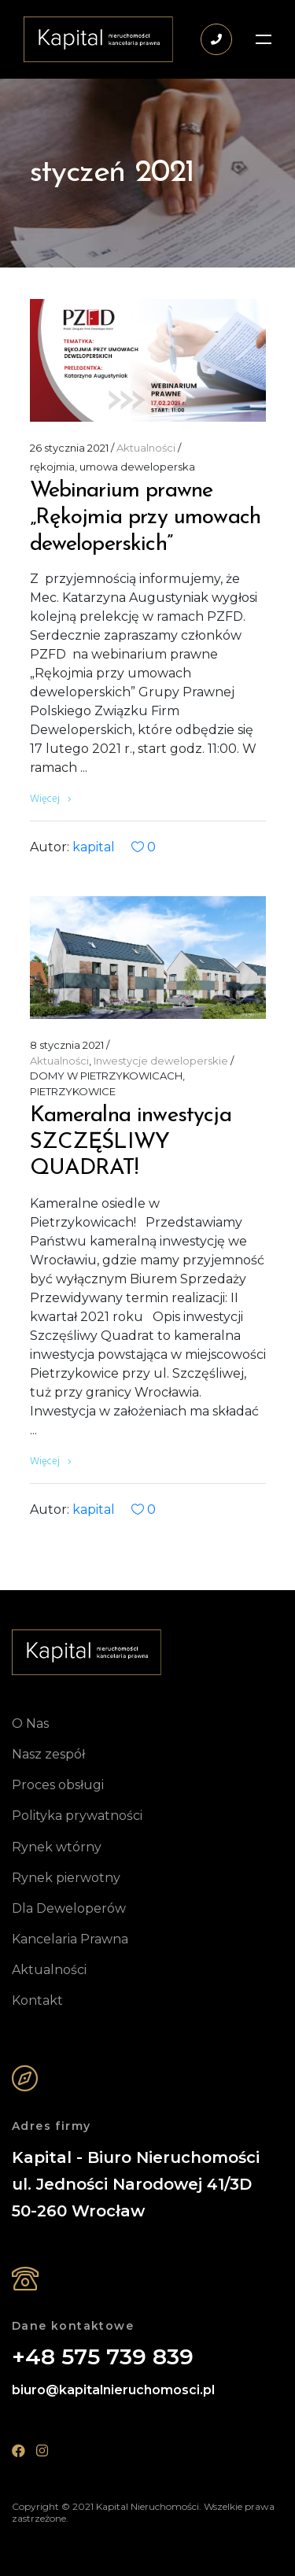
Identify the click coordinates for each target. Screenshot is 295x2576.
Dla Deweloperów (69, 1908)
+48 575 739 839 (103, 2357)
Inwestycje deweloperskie (161, 1060)
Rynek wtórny (56, 1847)
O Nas (30, 1723)
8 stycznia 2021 (67, 1045)
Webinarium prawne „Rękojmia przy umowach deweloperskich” (145, 517)
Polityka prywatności (77, 1815)
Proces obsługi (58, 1784)
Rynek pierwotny (66, 1877)
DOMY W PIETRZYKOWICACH (106, 1075)
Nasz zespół (48, 1754)
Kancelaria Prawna (70, 1939)
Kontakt (37, 2000)
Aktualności (145, 447)
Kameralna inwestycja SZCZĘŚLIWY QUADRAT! (130, 1142)
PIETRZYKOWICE (73, 1091)
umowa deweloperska (137, 466)
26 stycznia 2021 (69, 447)
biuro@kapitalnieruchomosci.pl (113, 2389)
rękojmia (52, 466)
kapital (93, 847)
